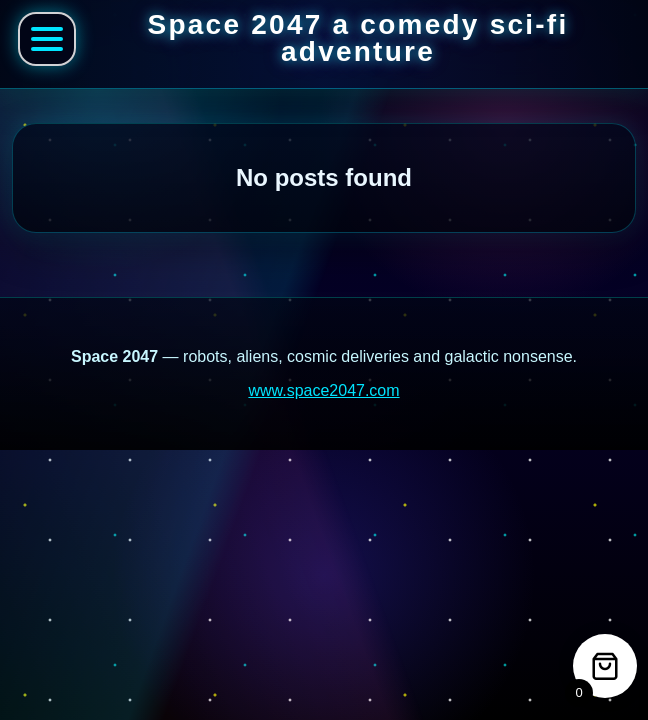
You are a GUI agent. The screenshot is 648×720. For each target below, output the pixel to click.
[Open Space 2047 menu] (47, 39)
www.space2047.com (323, 390)
